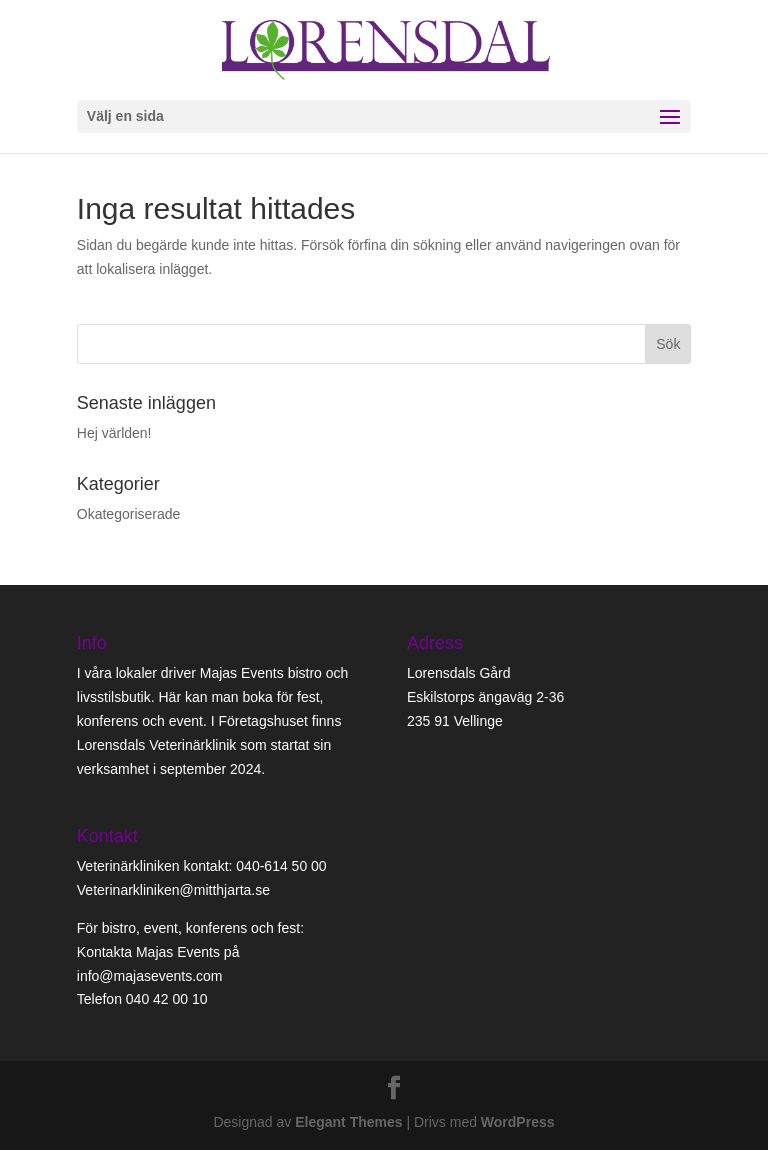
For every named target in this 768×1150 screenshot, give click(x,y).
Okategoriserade (129, 514)
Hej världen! (114, 433)
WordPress (518, 1122)
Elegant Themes (348, 1122)
